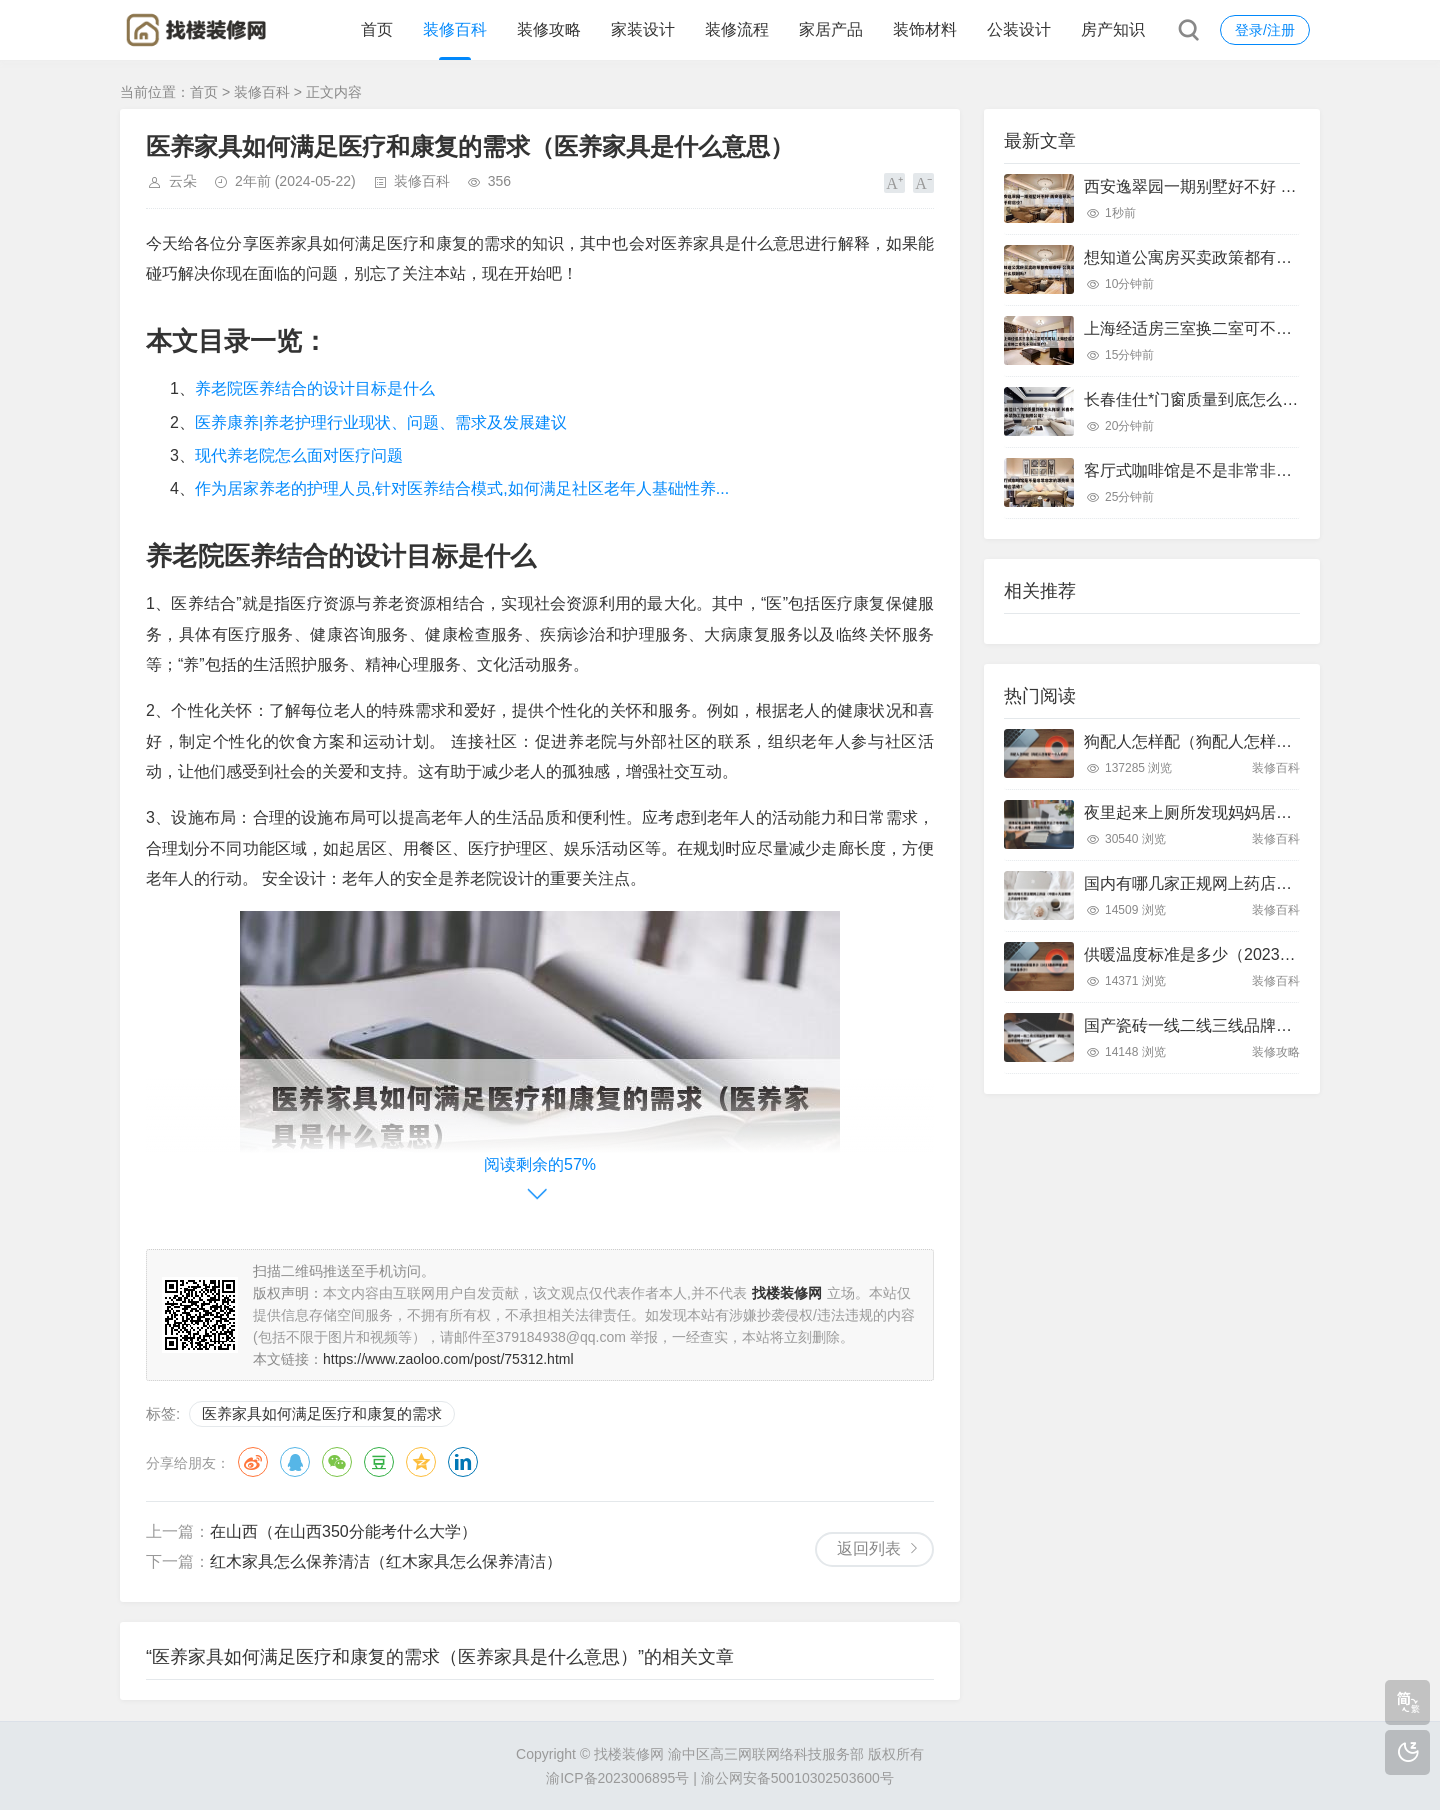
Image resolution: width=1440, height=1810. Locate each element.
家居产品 (831, 29)
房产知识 (1113, 29)
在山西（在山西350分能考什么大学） (343, 1531)
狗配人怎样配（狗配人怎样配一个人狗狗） (1236, 741)
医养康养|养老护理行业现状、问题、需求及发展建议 (381, 422)
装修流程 (737, 29)
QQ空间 (421, 1462)
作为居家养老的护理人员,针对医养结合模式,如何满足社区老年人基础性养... (462, 488)
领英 (463, 1462)
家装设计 (643, 29)
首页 (377, 29)
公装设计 (1019, 29)
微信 (337, 1462)
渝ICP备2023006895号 (617, 1778)
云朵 (183, 181)
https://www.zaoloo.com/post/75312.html (448, 1359)
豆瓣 (379, 1462)
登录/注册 (1265, 30)
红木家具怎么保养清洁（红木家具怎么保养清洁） (386, 1561)
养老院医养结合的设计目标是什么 (315, 388)
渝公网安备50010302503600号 (797, 1778)
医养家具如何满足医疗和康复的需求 (322, 1413)
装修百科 (455, 29)
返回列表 (869, 1548)
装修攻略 (549, 29)
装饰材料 (925, 29)
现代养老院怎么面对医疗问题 (299, 455)
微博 (253, 1462)
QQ (295, 1462)
